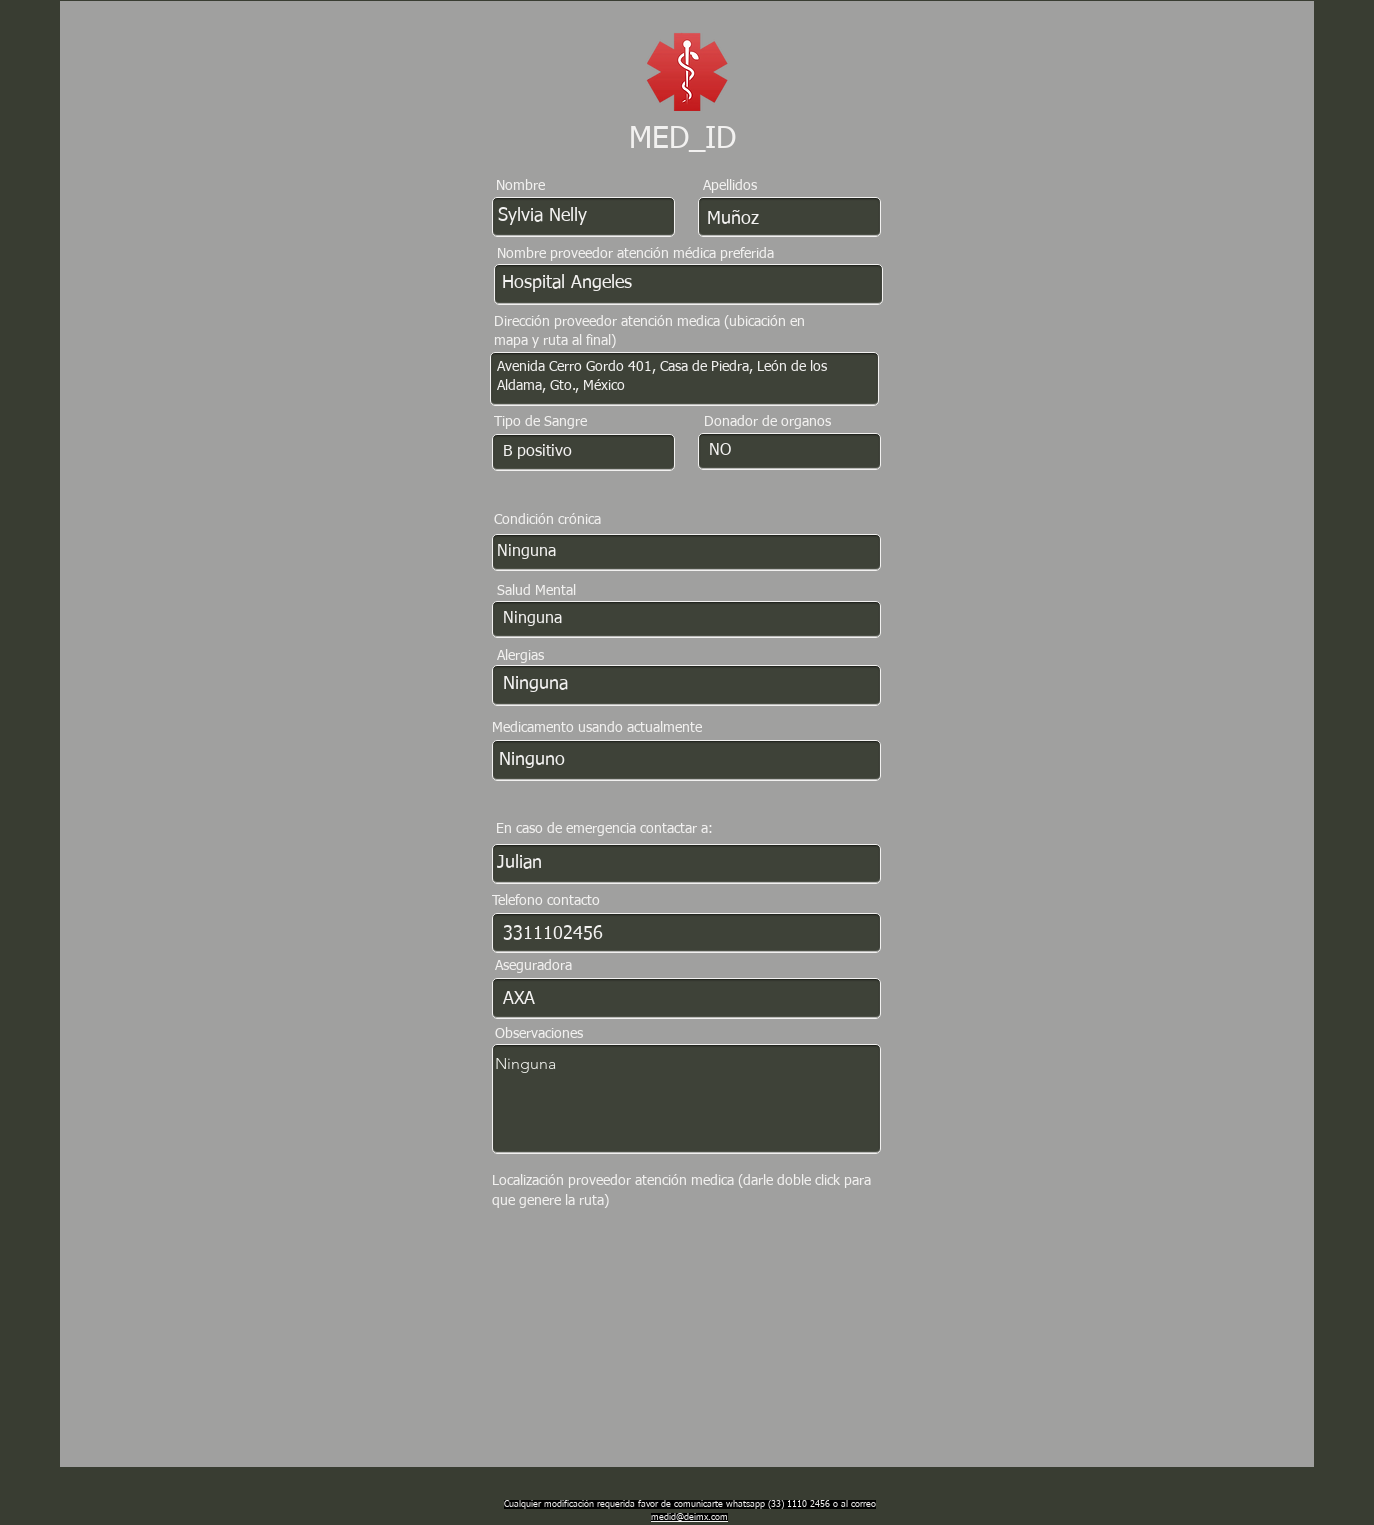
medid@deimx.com (689, 1517)
